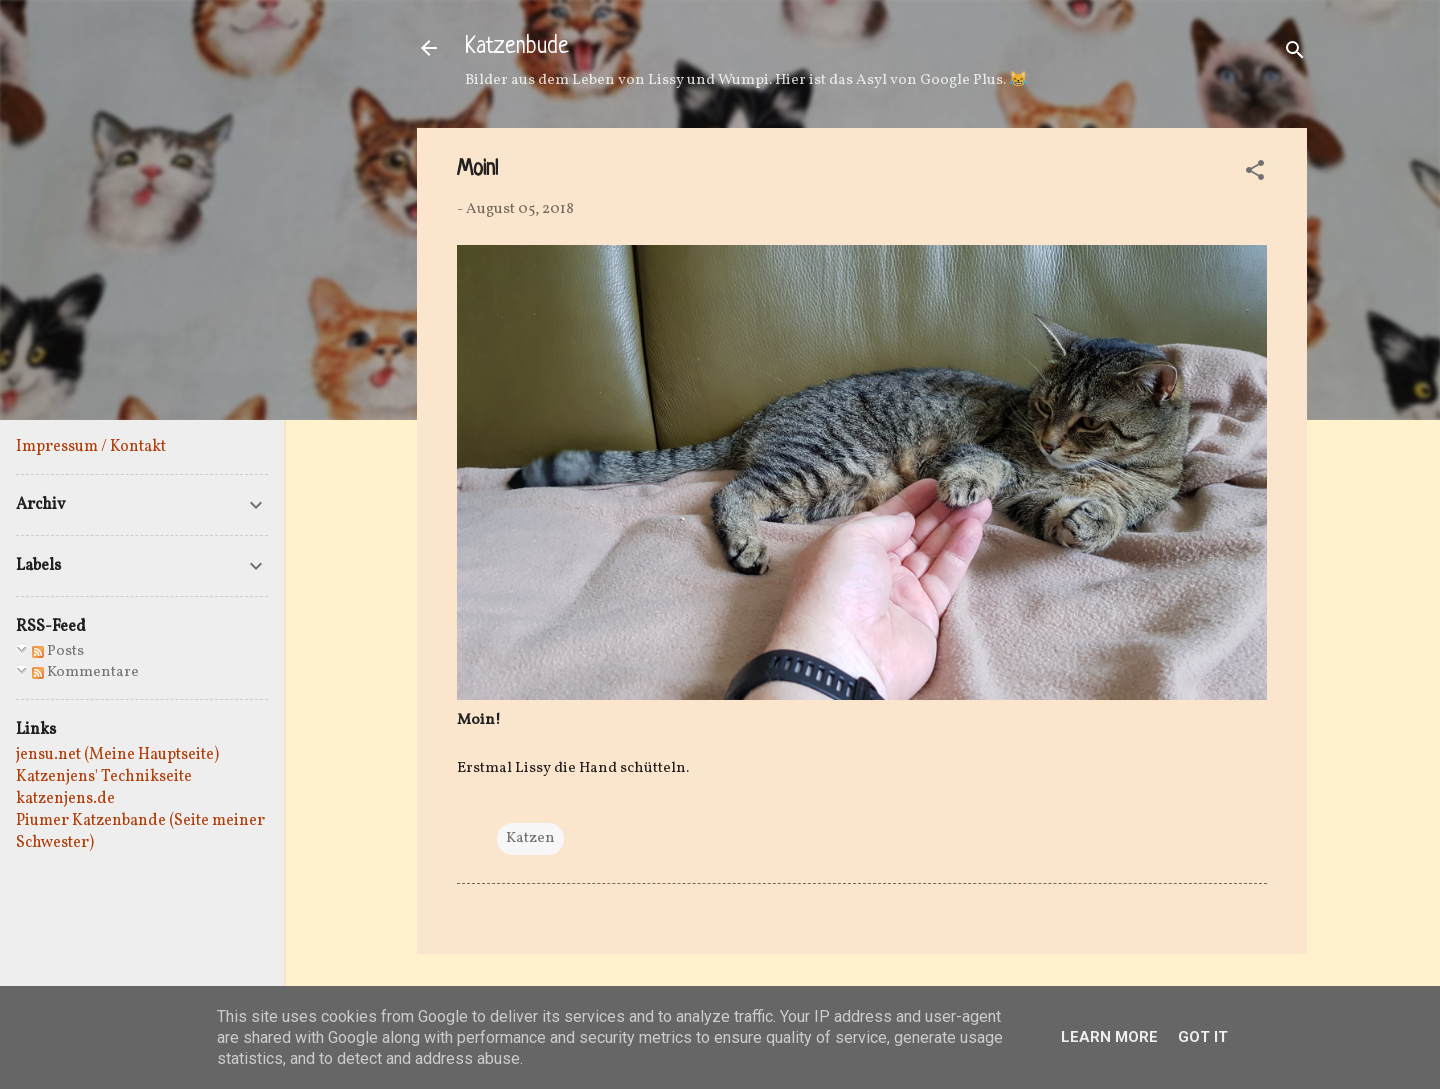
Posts (58, 651)
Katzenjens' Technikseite (104, 777)
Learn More (1109, 1037)
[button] (1255, 174)
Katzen (530, 838)
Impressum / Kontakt (91, 447)
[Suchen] (1295, 54)
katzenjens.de (65, 799)
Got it (1203, 1037)
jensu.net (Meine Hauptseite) (117, 755)
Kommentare (85, 672)
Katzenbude (517, 47)
